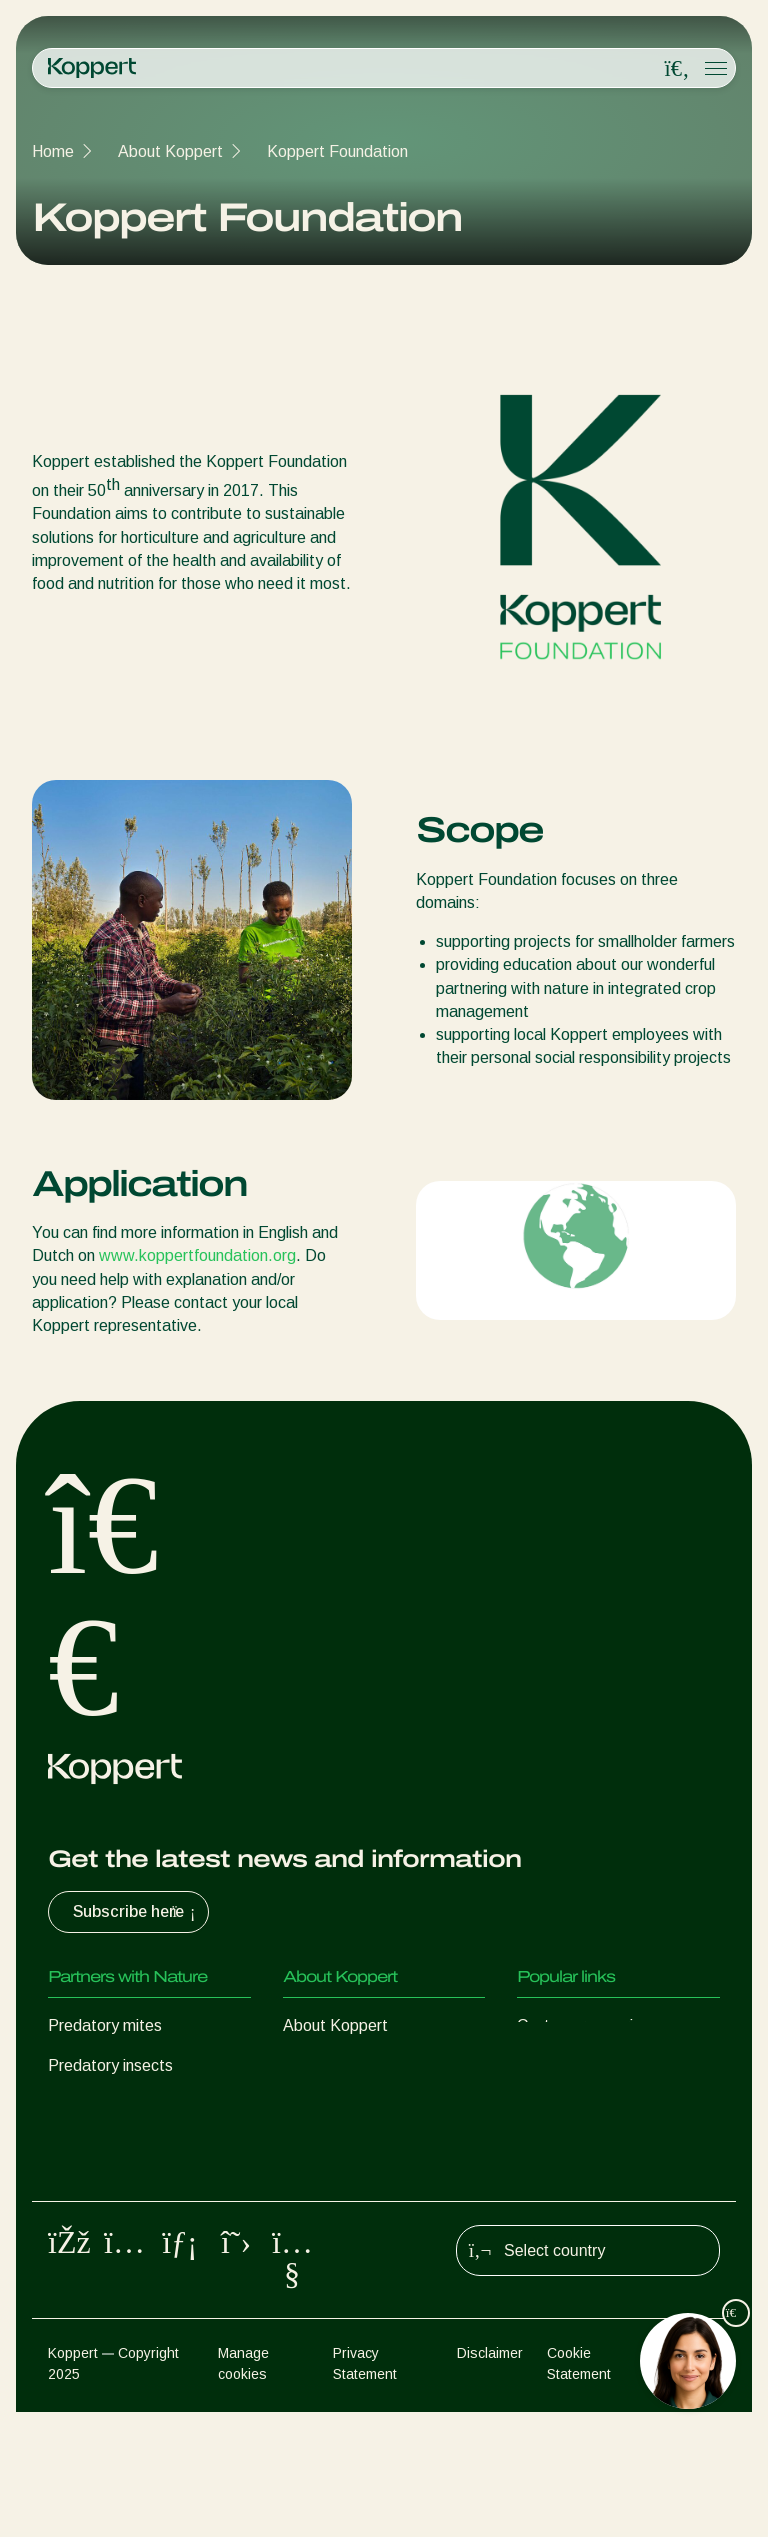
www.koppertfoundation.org (197, 1255)
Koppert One (562, 2065)
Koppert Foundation (337, 151)
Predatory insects (110, 2065)
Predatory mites (105, 2025)
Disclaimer (490, 2478)
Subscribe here (136, 1912)
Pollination (84, 2265)
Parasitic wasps (104, 2105)
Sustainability (330, 2105)
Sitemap (694, 2478)
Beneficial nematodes (124, 2145)
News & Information (353, 2065)
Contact (311, 2145)
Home (53, 151)
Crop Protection (104, 2225)
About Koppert (170, 151)
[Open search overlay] (677, 69)
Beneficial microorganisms (139, 2185)
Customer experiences (596, 2025)
